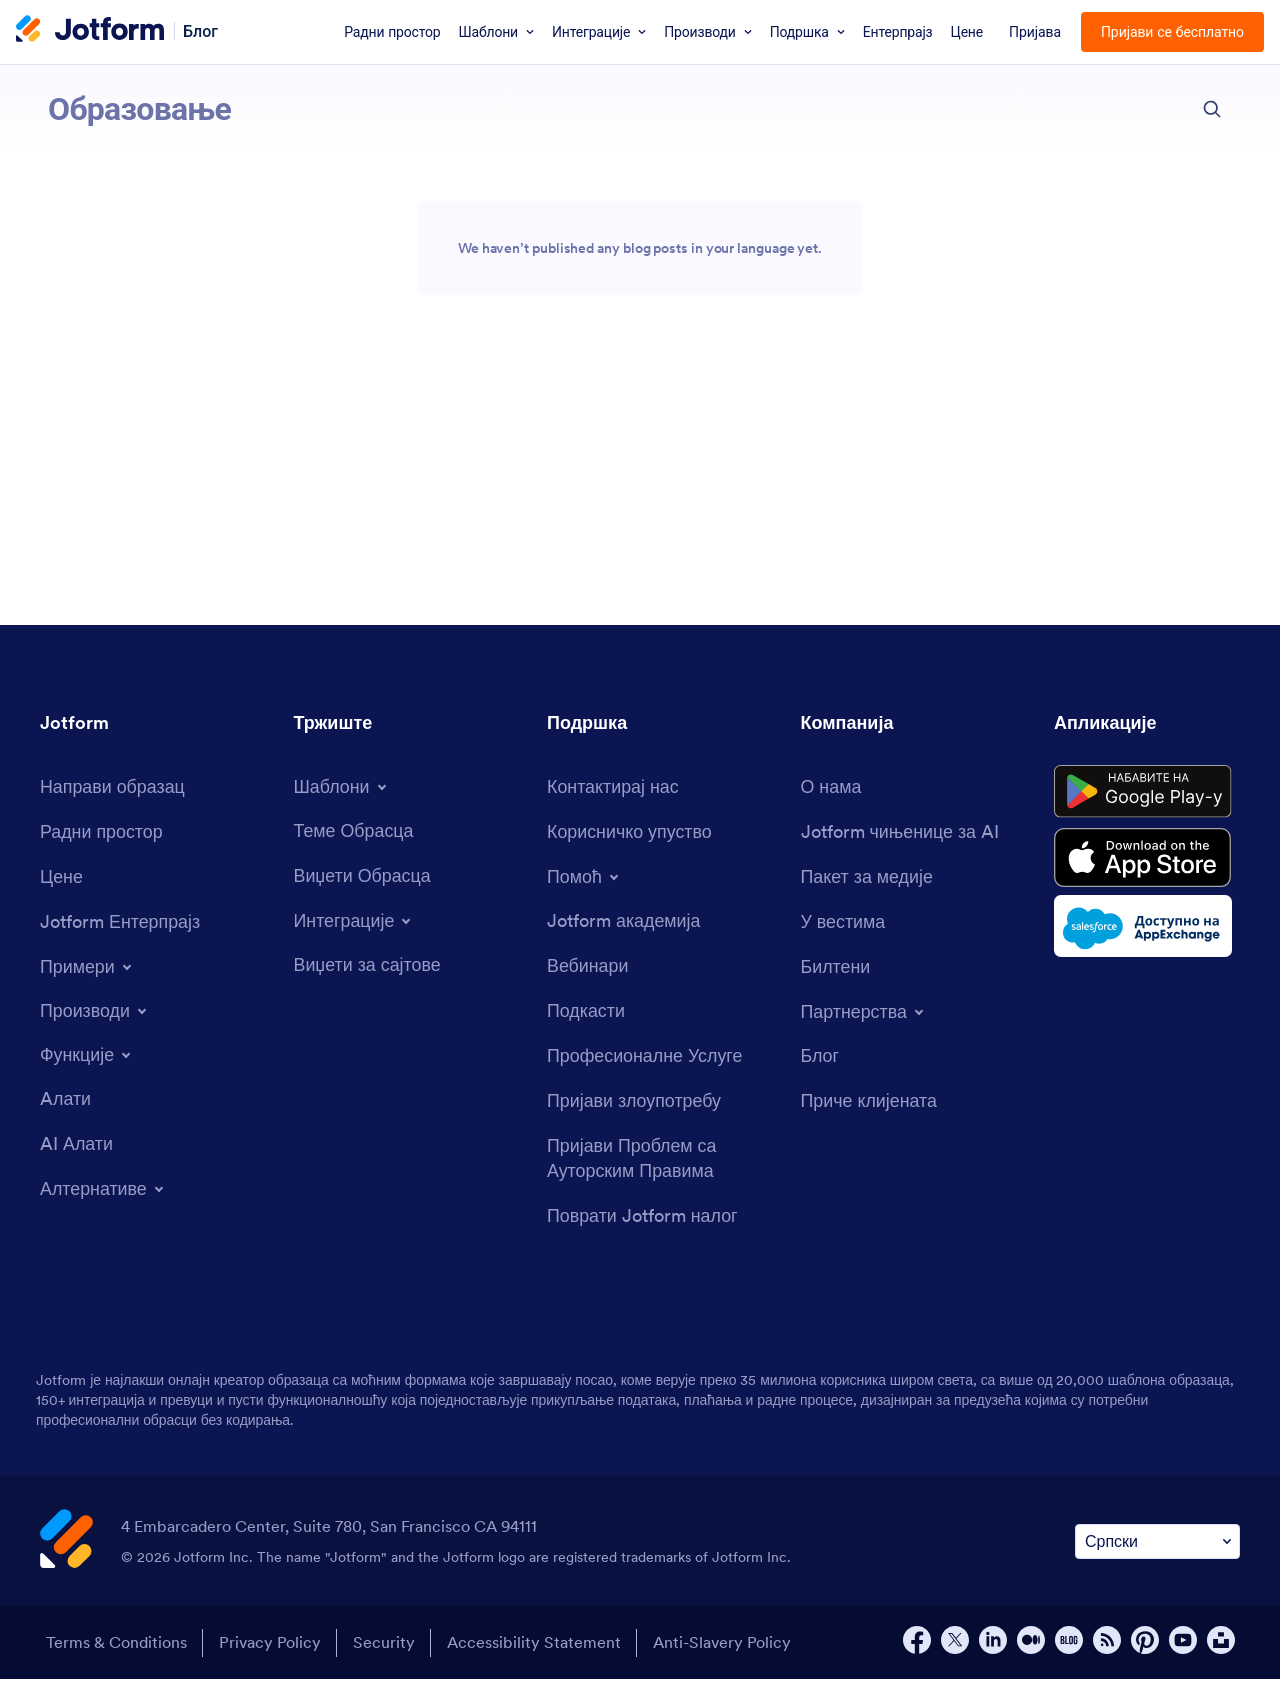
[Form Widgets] (363, 890)
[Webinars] (588, 981)
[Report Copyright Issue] (664, 1175)
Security (385, 1658)
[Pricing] (61, 892)
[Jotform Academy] (624, 936)
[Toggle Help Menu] (584, 892)
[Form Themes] (354, 845)
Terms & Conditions (115, 1658)
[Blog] (820, 1071)
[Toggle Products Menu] (95, 1026)
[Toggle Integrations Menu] (355, 936)
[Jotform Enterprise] (120, 937)
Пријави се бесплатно (1172, 32)
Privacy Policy (270, 1658)
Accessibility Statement (536, 1658)
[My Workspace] (102, 846)
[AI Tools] (76, 1159)
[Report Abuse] (635, 1116)
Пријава (1035, 32)
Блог (200, 30)
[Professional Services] (645, 1071)
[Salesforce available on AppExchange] (1147, 944)
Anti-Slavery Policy (725, 1658)
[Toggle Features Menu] (87, 1070)
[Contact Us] (613, 801)
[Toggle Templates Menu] (342, 801)
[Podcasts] (586, 1026)
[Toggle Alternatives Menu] (104, 1204)
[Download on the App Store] (1147, 874)
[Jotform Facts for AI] (900, 846)
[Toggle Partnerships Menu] (864, 1027)
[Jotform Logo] (90, 31)
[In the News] (844, 937)
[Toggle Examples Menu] (87, 982)
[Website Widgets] (368, 980)
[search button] (1212, 109)
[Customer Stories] (870, 1116)
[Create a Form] (113, 801)
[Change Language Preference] (1157, 1557)
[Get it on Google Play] (1147, 807)
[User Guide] (630, 846)
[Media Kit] (868, 892)
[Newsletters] (836, 982)
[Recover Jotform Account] (643, 1232)
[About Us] (831, 801)
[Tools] (65, 1114)
